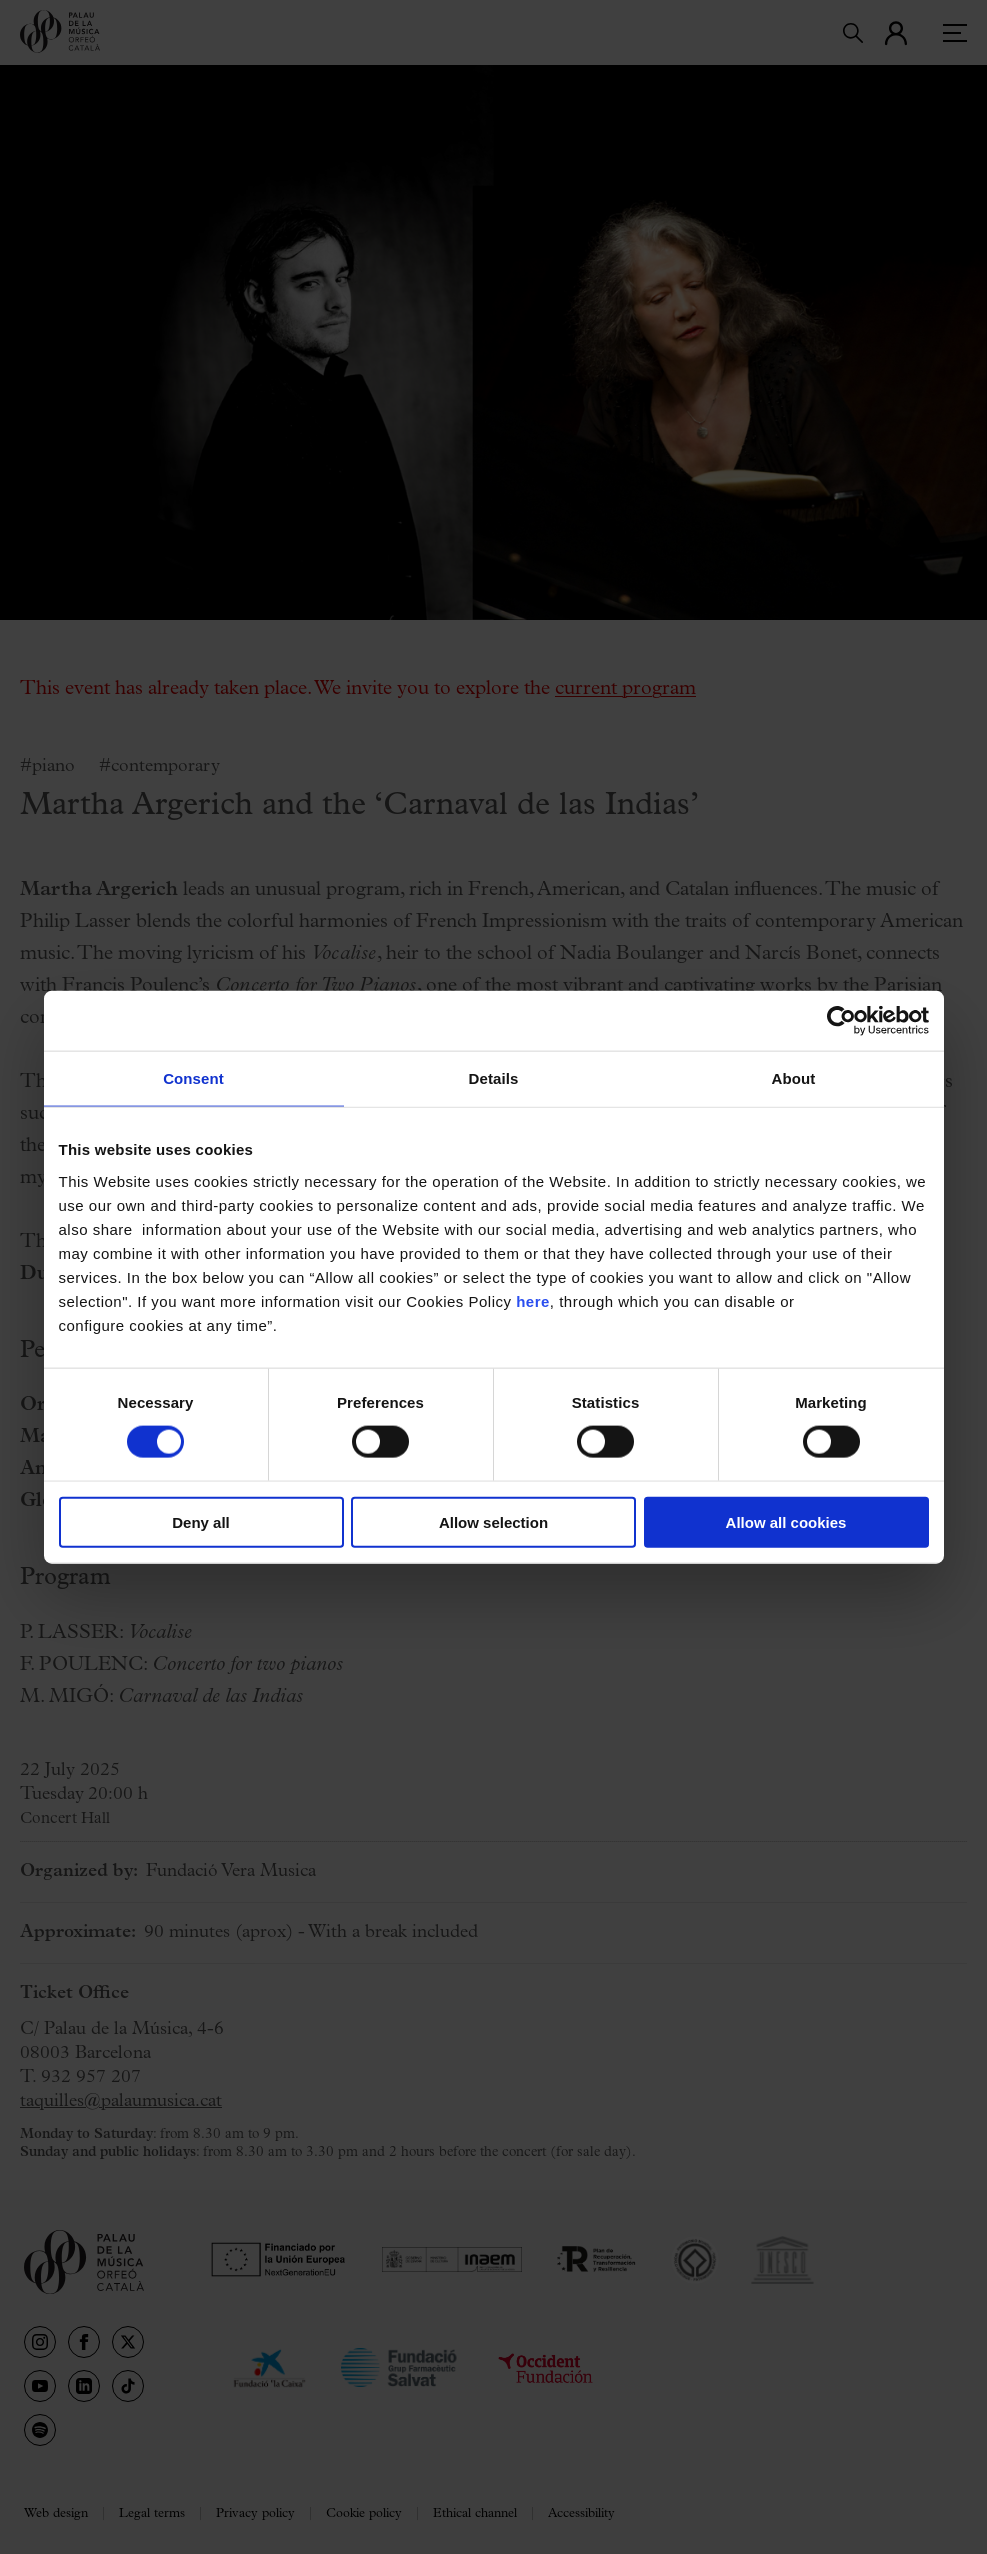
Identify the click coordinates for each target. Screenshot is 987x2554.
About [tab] (794, 1078)
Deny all (201, 1521)
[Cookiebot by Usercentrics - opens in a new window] (841, 1021)
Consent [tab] (193, 1078)
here (533, 1300)
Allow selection (493, 1521)
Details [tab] (494, 1078)
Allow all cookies (786, 1521)
